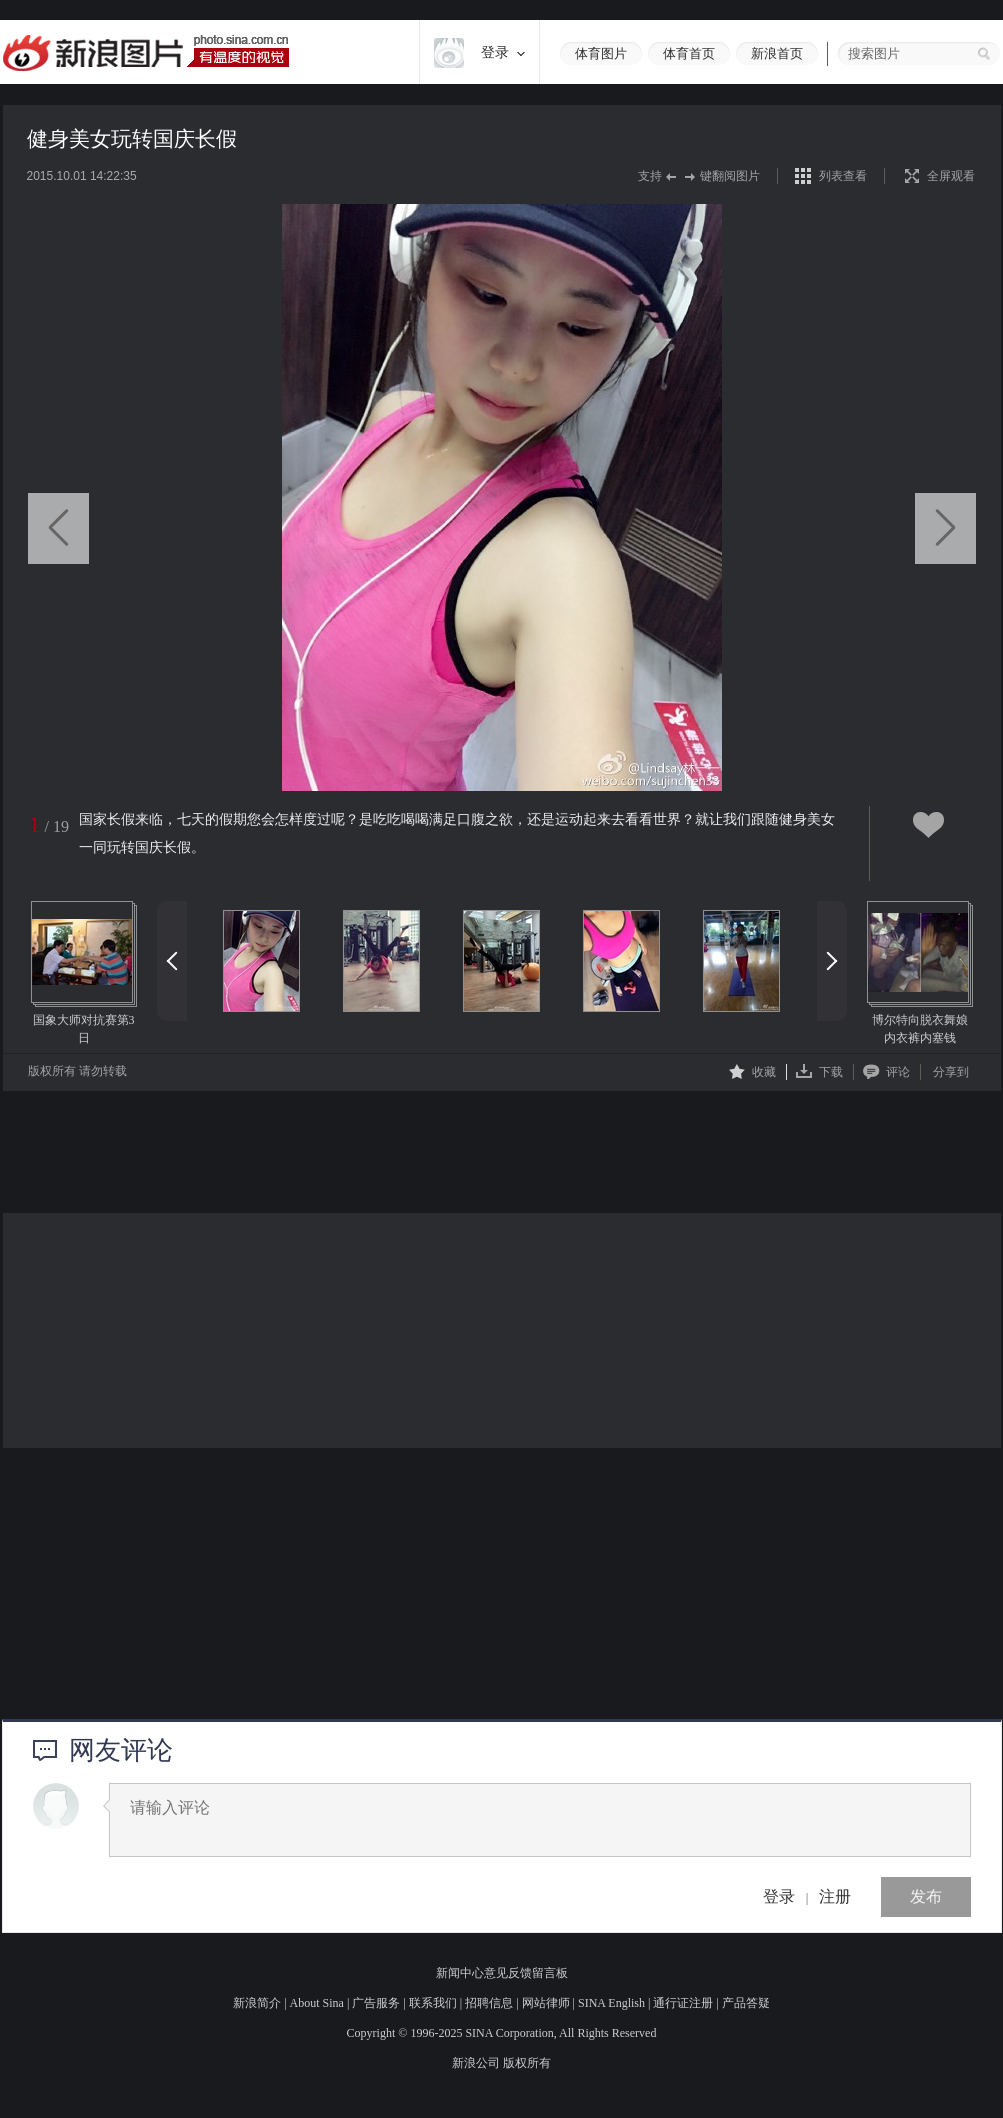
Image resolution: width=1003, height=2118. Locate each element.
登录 (779, 1896)
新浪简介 (257, 2003)
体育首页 (689, 53)
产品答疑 (746, 2003)
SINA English (611, 2003)
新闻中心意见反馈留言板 (502, 1973)
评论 (886, 1071)
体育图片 (601, 53)
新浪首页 (777, 53)
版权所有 (527, 2063)
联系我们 (433, 2003)
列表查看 (843, 176)
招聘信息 (489, 2003)
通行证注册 (683, 2003)
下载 (819, 1071)
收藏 (752, 1071)
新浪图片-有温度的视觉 (145, 52)
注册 (835, 1896)
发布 (926, 1896)
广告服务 (376, 2003)
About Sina (317, 2003)
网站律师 (546, 2003)
